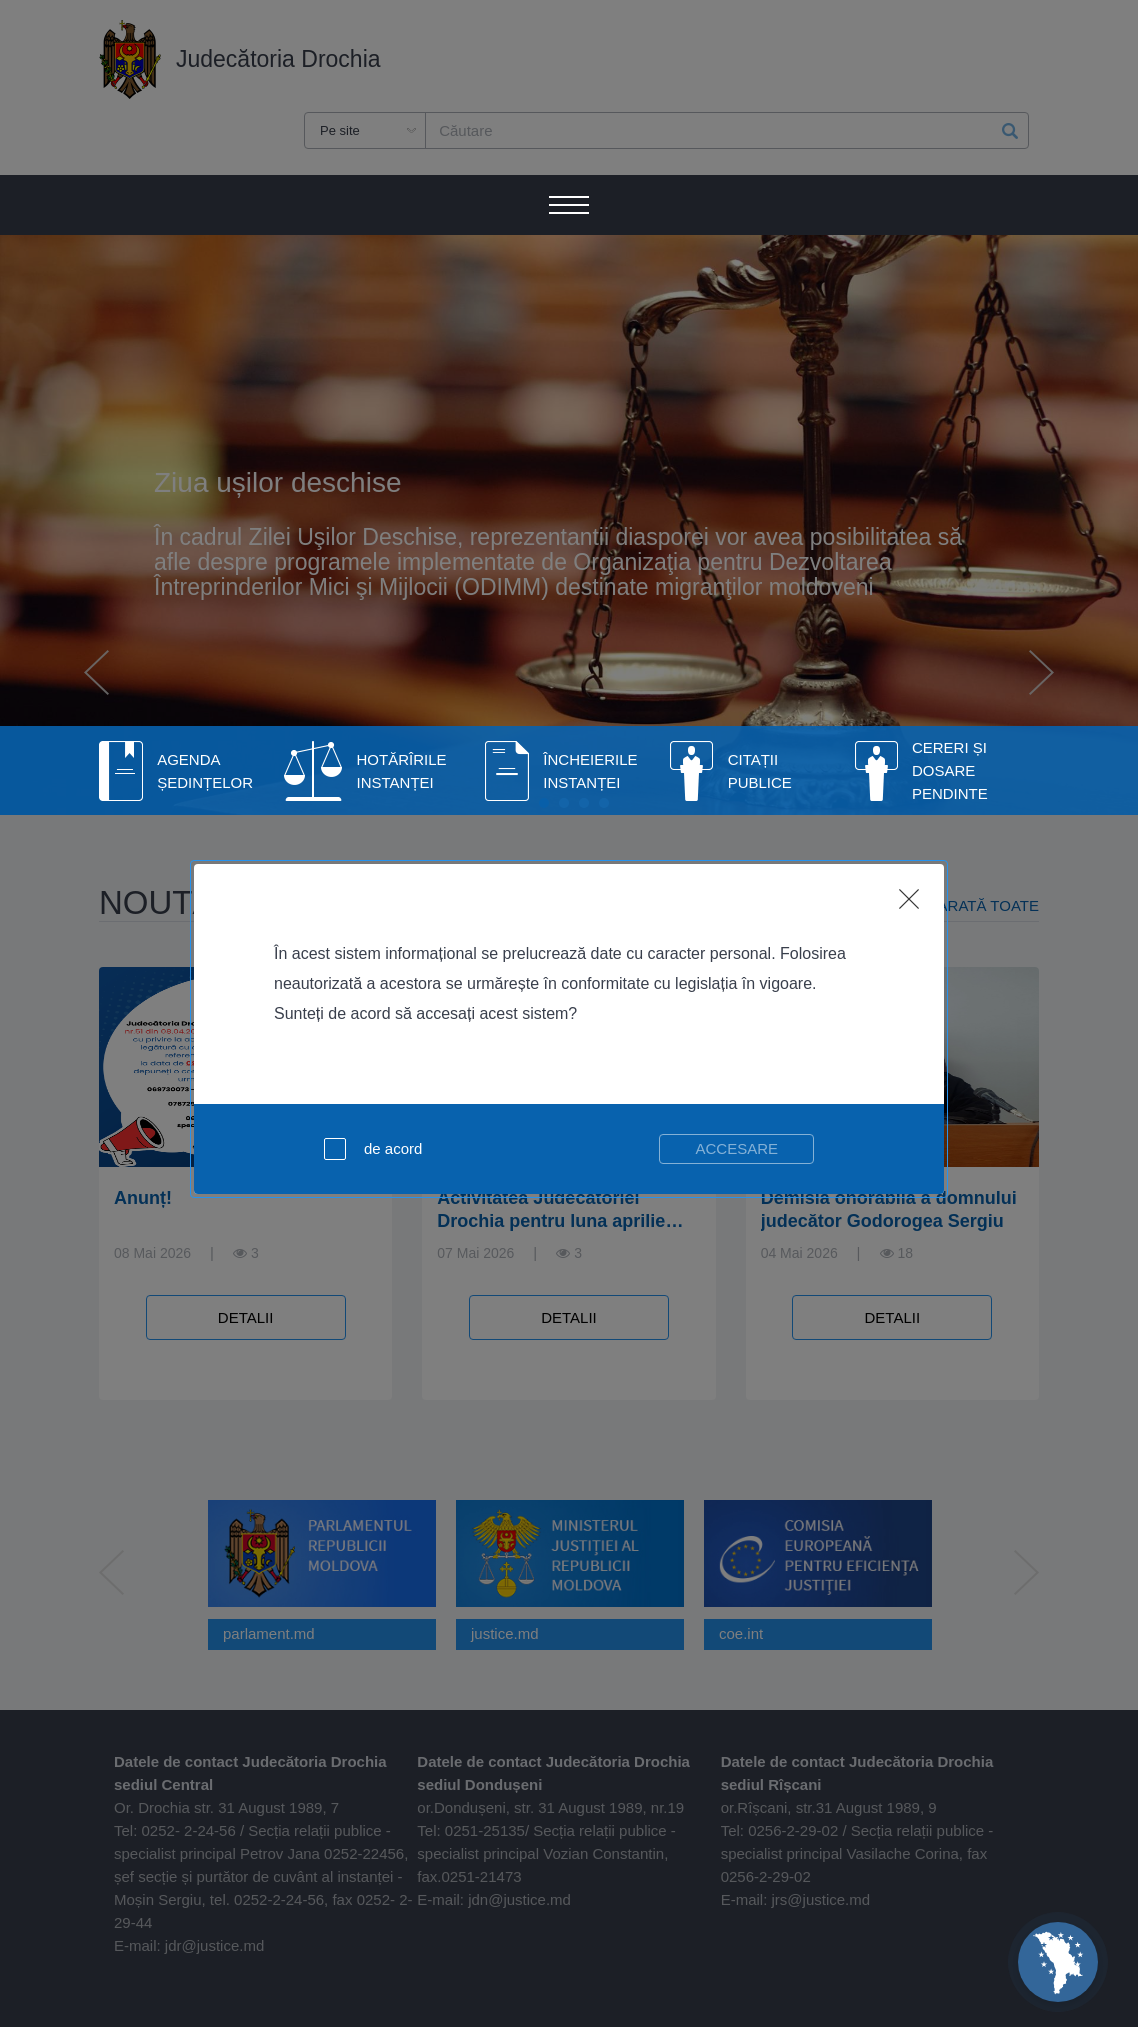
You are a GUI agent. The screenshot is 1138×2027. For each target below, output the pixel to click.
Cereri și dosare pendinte (950, 770)
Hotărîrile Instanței (402, 771)
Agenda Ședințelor (205, 771)
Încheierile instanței (590, 771)
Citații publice (760, 771)
